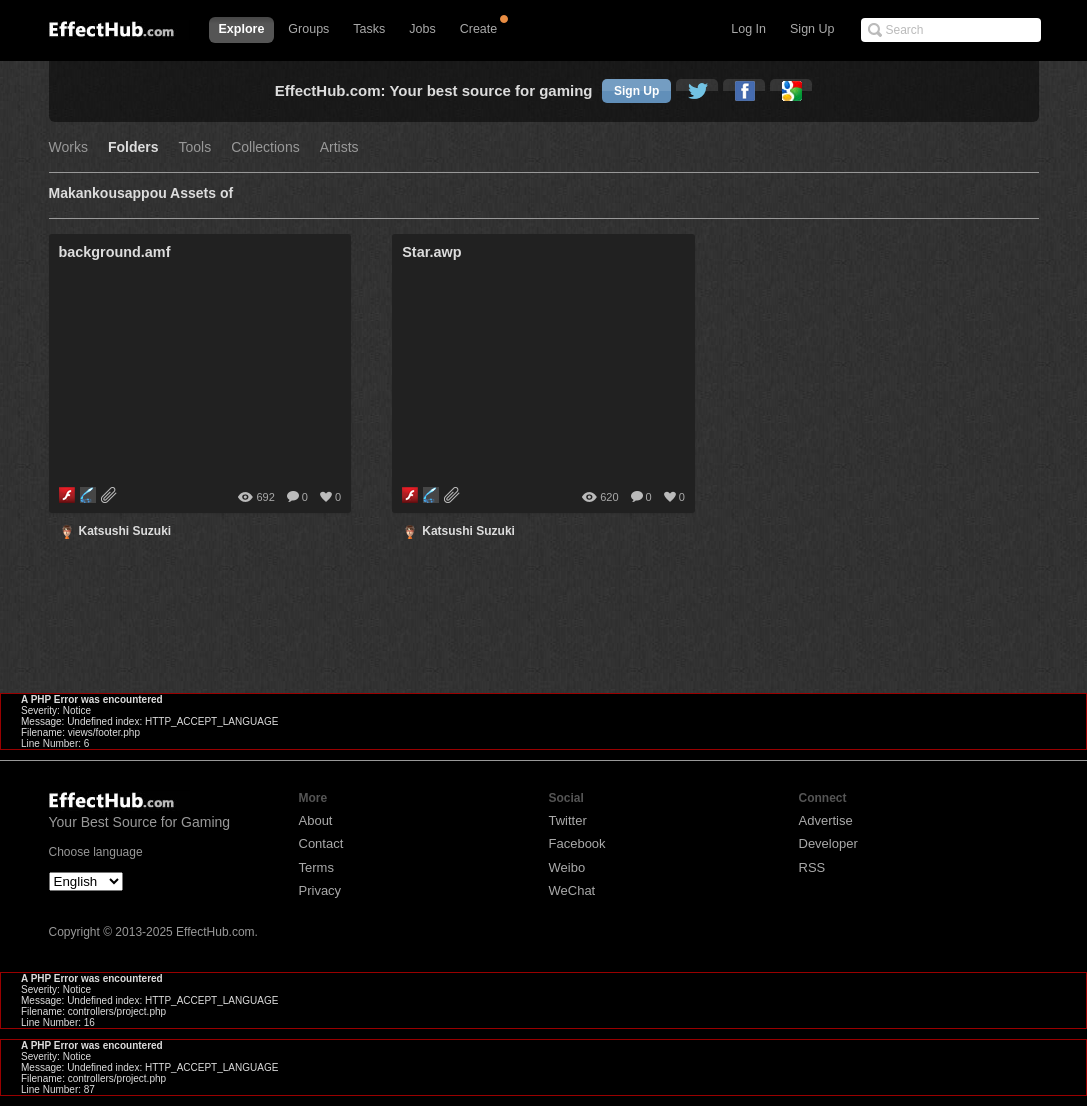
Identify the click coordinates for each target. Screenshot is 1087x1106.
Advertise (826, 820)
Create (479, 29)
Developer (828, 843)
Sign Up (812, 29)
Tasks (369, 29)
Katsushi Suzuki (125, 531)
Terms (316, 867)
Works (68, 147)
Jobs (422, 29)
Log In (748, 29)
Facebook (577, 843)
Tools (195, 147)
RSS (812, 867)
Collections (265, 147)
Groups (308, 29)
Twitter (568, 820)
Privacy (320, 890)
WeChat (572, 890)
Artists (339, 147)
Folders (133, 147)
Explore (242, 29)
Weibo (567, 867)
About (316, 820)
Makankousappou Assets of (141, 193)
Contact (321, 843)
